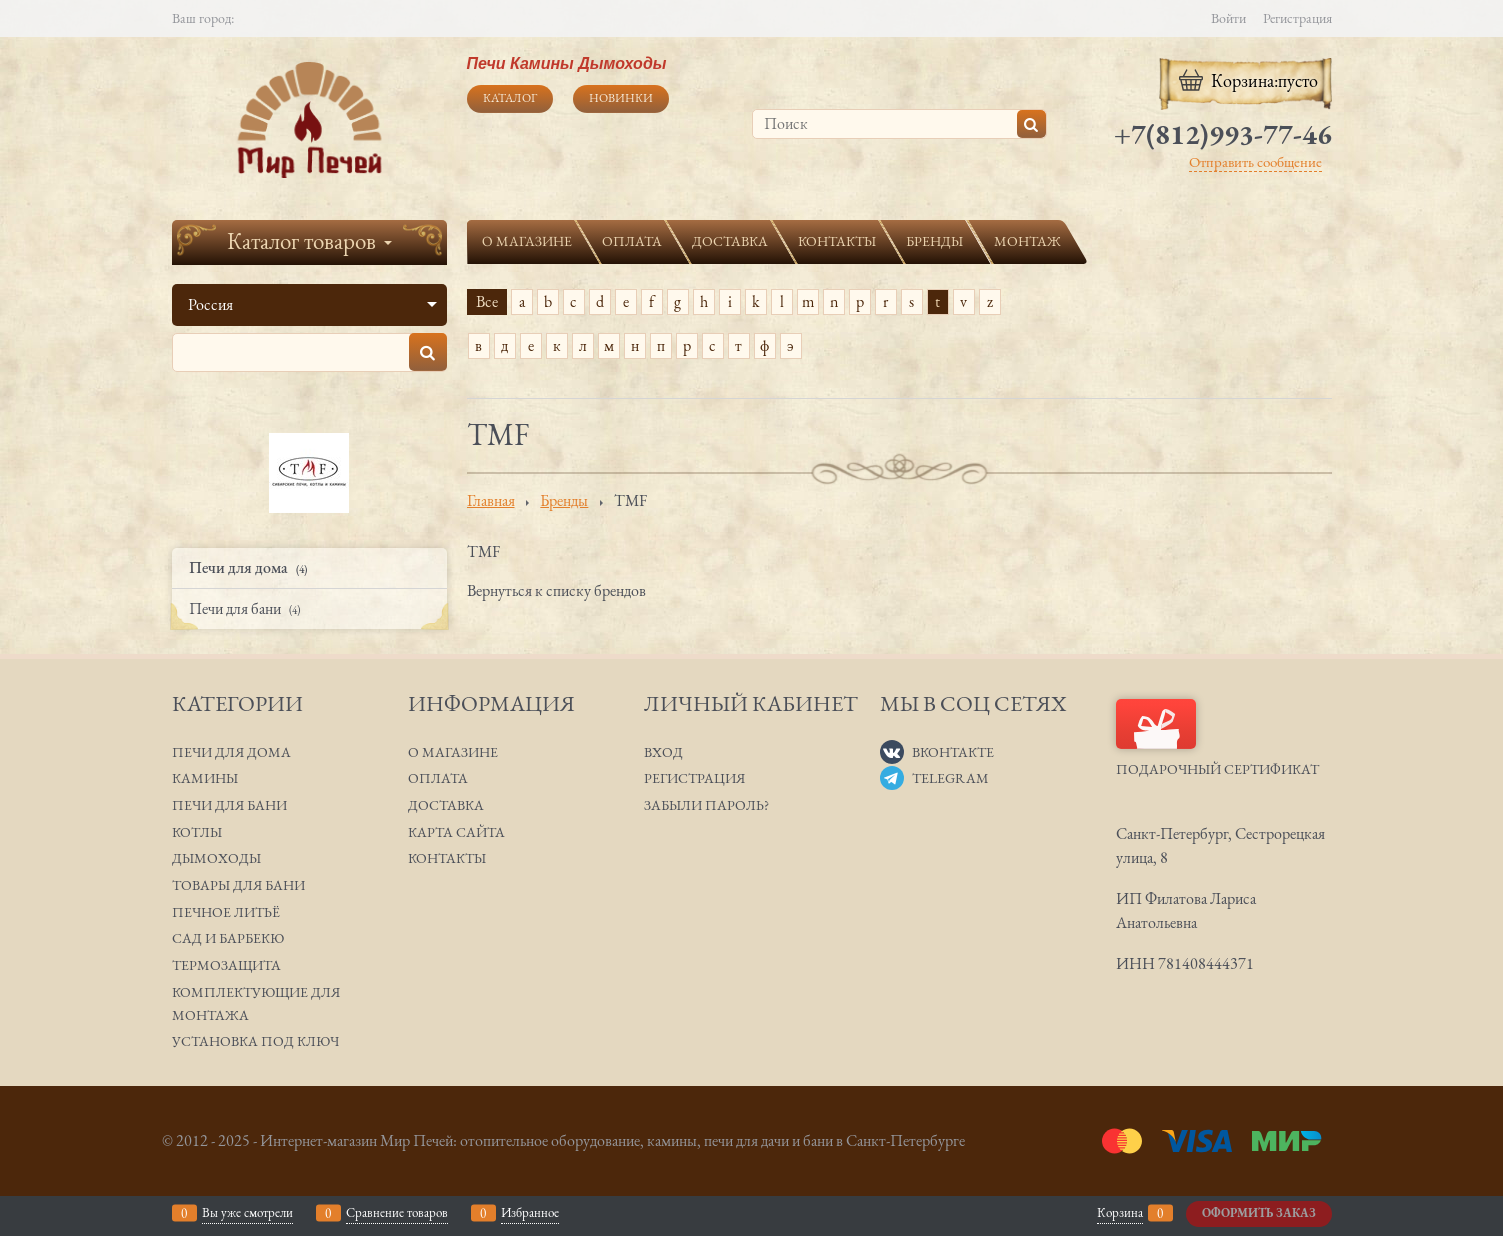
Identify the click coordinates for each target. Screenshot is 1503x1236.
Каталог (510, 98)
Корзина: (1246, 81)
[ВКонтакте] (892, 752)
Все (487, 301)
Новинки (621, 98)
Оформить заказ (1259, 1213)
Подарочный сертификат (1217, 738)
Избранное (530, 1212)
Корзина (1120, 1212)
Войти (1228, 18)
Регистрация (1297, 18)
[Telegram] (892, 778)
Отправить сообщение (1255, 161)
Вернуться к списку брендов (556, 590)
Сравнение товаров (397, 1212)
